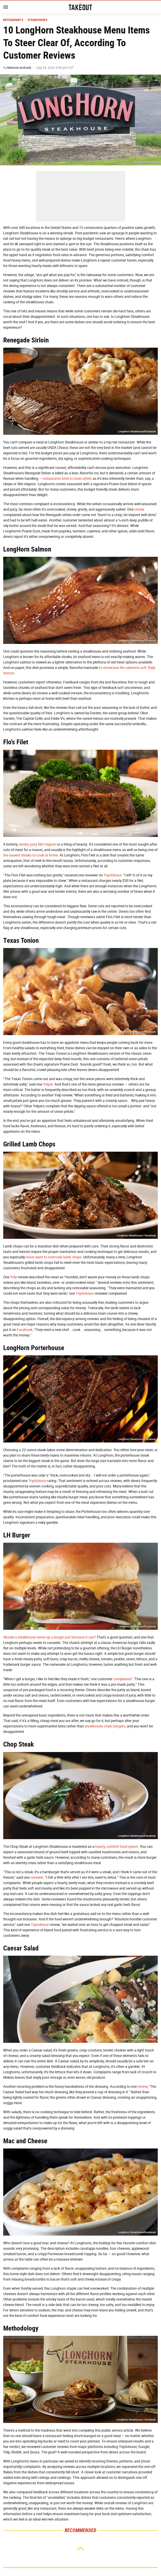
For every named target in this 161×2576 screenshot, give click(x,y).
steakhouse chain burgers (105, 1726)
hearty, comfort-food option (116, 1846)
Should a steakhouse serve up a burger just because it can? (49, 1637)
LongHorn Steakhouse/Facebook (137, 431)
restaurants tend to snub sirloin (67, 478)
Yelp (13, 1277)
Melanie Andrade (19, 68)
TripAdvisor (113, 875)
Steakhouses (37, 20)
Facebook (24, 1330)
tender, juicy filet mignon (38, 844)
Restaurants (13, 20)
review (139, 509)
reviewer (36, 1877)
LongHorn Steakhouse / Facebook (136, 1235)
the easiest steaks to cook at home (30, 855)
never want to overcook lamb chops (54, 1257)
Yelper (48, 1084)
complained (122, 1679)
